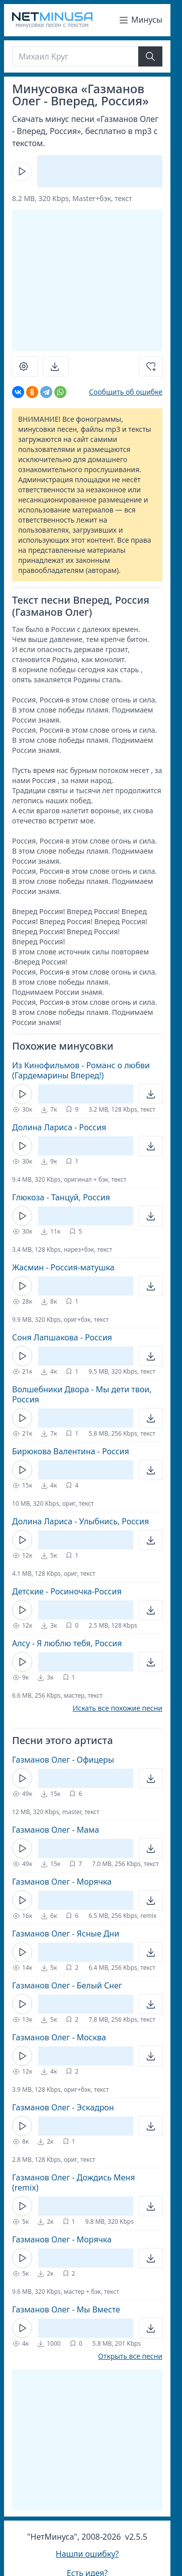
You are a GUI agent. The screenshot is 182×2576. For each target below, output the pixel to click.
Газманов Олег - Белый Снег (67, 1985)
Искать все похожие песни (117, 1708)
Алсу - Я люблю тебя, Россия (67, 1643)
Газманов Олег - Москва (59, 2037)
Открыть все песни (130, 2356)
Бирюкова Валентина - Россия (70, 1451)
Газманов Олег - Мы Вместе (66, 2309)
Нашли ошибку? (87, 2554)
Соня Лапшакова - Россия (62, 1337)
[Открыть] (150, 1094)
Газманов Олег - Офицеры (63, 1760)
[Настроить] (24, 366)
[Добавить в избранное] (150, 366)
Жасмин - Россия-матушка (63, 1267)
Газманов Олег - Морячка (62, 1882)
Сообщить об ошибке (125, 392)
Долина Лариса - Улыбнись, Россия (80, 1521)
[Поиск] (75, 56)
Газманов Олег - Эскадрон (63, 2107)
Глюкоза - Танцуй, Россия (61, 1197)
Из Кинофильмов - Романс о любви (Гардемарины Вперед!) (81, 1070)
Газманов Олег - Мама (55, 1830)
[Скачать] (55, 366)
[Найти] (150, 56)
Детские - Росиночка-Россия (67, 1591)
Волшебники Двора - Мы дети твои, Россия (82, 1394)
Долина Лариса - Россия (59, 1127)
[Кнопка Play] (21, 171)
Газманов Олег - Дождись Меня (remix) (73, 2182)
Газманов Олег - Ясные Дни (65, 1933)
